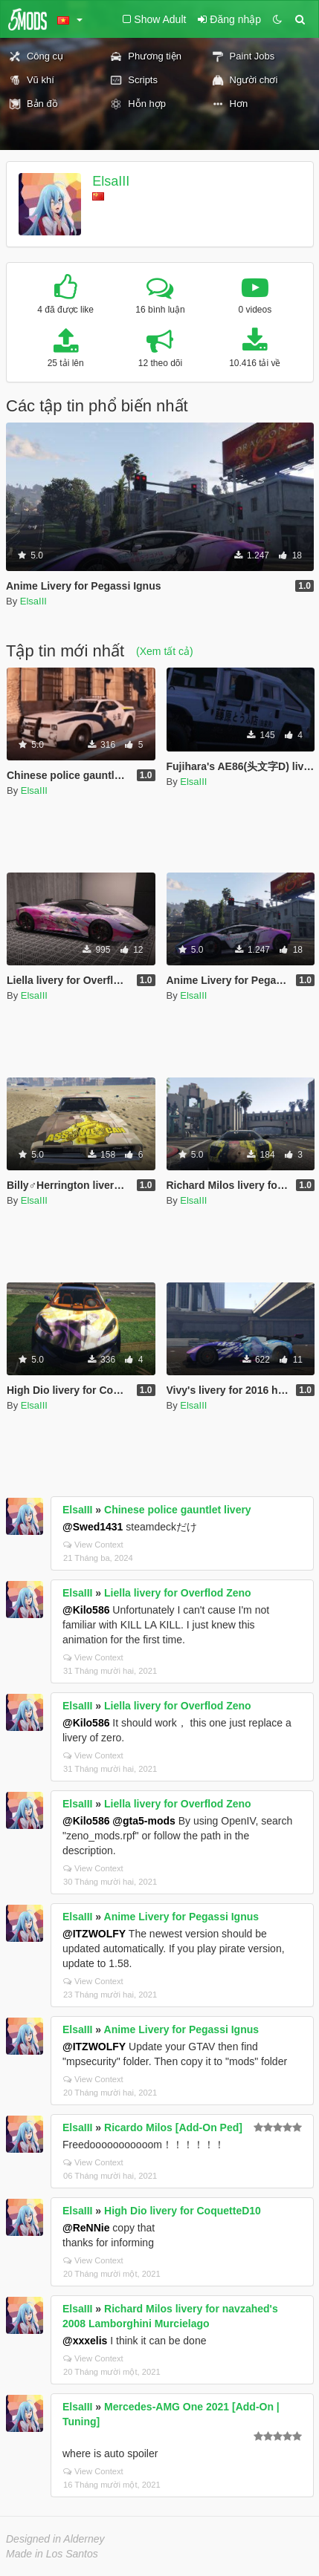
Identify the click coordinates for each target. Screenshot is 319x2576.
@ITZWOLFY (94, 1934)
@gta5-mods (143, 1821)
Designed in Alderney (55, 2539)
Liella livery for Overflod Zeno (177, 1593)
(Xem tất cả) (164, 651)
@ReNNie (85, 2228)
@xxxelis (84, 2341)
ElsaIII (110, 181)
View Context (93, 1544)
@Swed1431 (92, 1527)
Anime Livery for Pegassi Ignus (182, 1917)
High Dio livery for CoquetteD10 (182, 2211)
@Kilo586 (85, 1610)
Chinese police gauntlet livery (177, 1510)
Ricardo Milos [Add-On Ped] (173, 2127)
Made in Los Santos (52, 2554)
